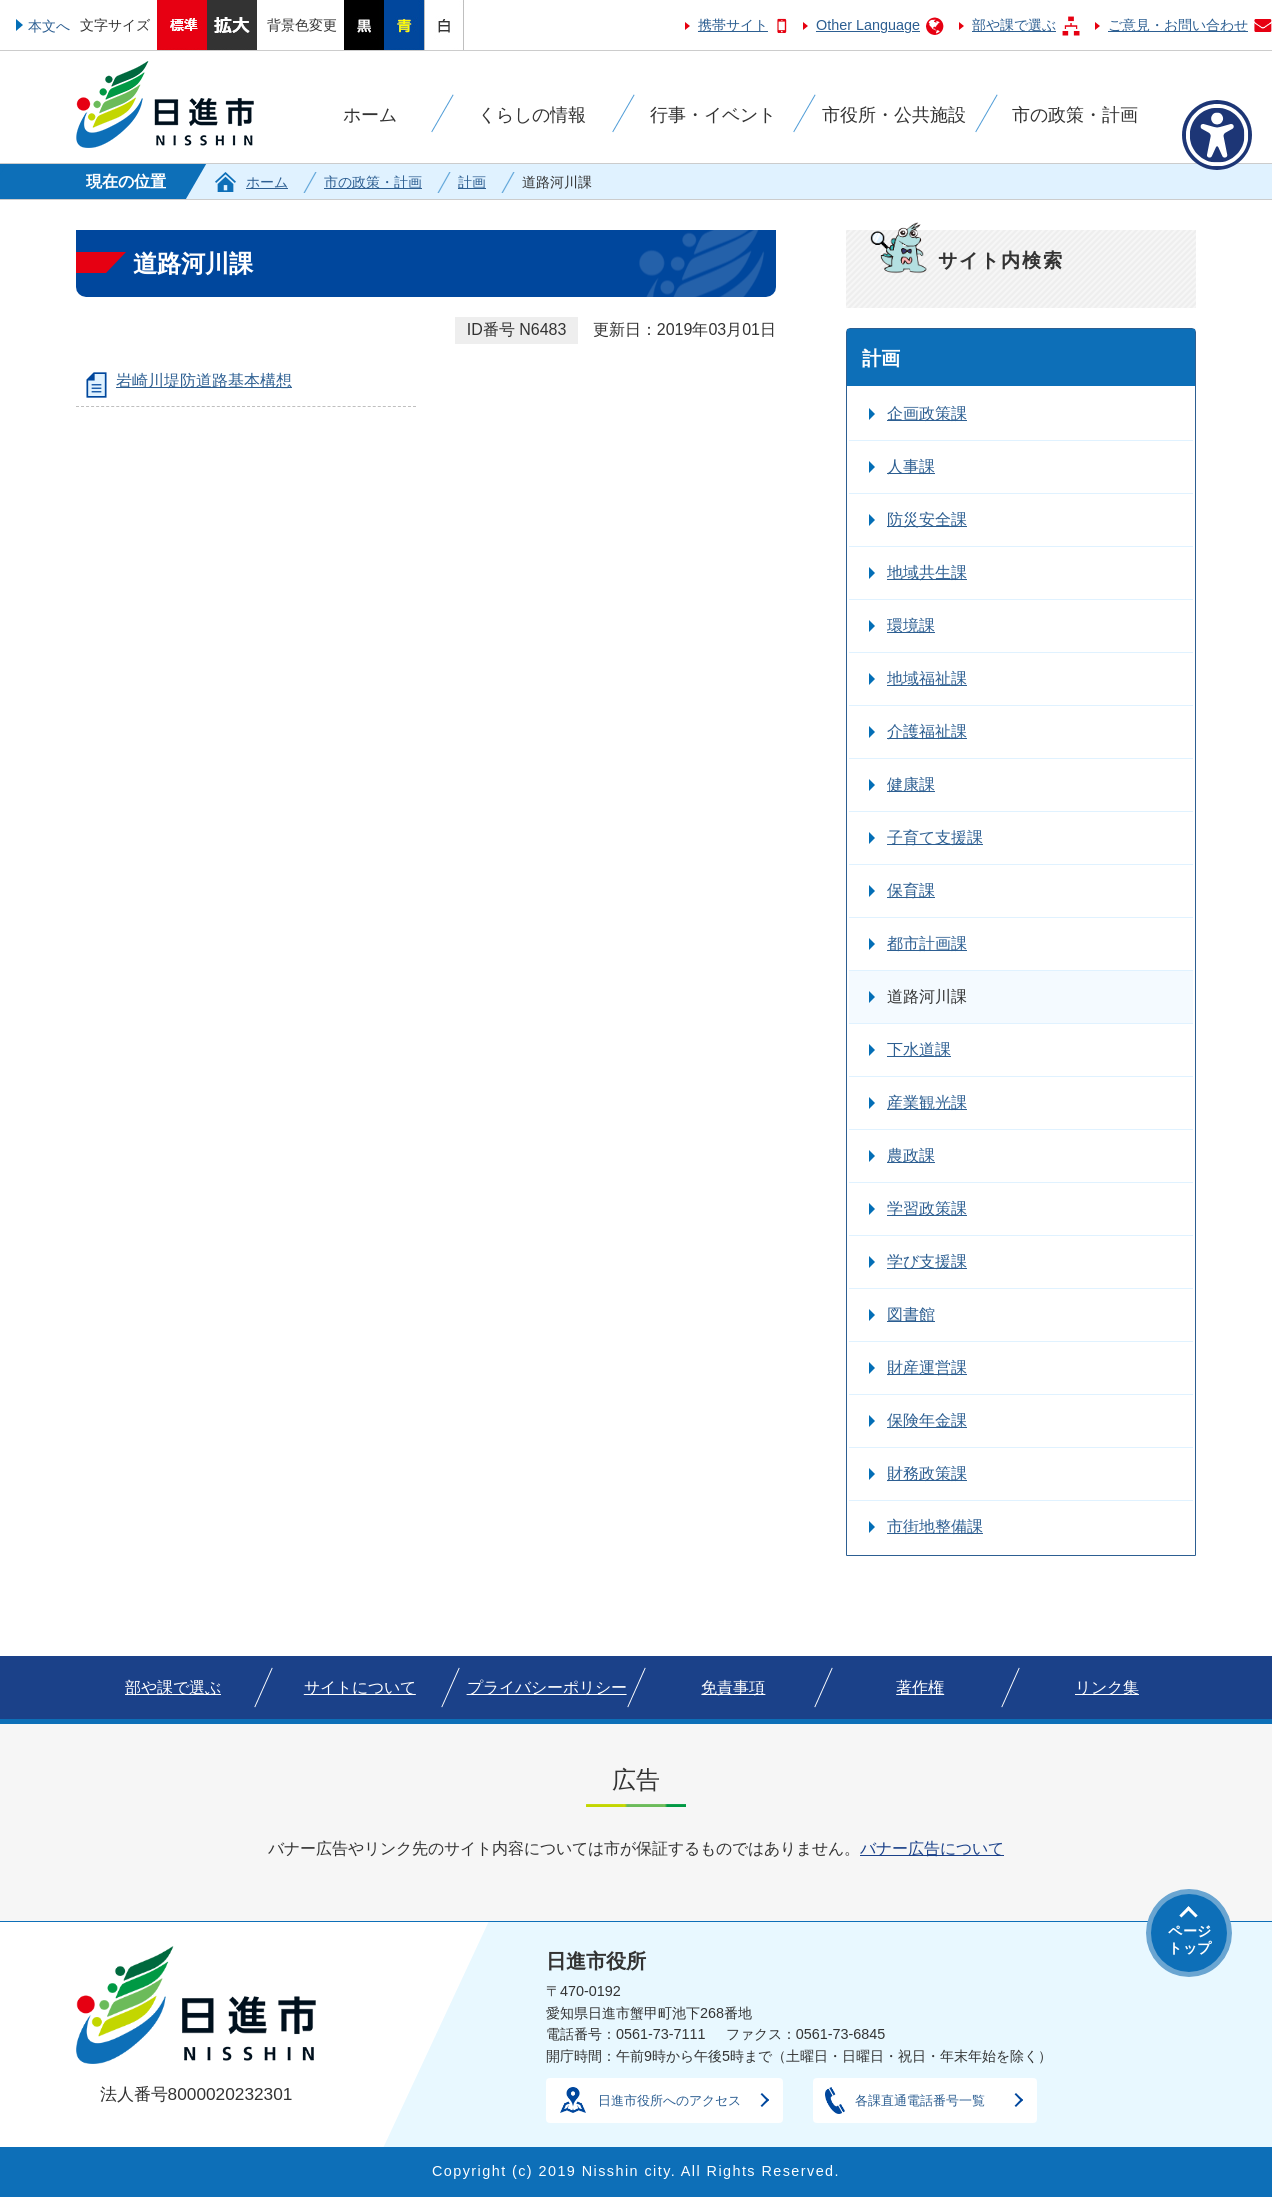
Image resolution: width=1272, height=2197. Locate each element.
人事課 (911, 466)
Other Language (868, 25)
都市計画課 (927, 943)
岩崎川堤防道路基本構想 (204, 380)
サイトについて (360, 1687)
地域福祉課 (927, 678)
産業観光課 (927, 1102)
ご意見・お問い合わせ (1178, 25)
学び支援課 (927, 1261)
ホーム (267, 182)
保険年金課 (927, 1420)
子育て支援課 (935, 837)
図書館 (911, 1314)
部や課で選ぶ (1014, 25)
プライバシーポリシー (547, 1687)
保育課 (911, 890)
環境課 (911, 625)
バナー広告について (932, 1848)
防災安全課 (927, 519)
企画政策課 (927, 413)
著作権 (920, 1687)
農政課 (911, 1155)
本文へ (49, 26)
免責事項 (733, 1687)
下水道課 (919, 1049)
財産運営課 (927, 1367)
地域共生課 (927, 572)
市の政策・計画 (373, 182)
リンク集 (1107, 1687)
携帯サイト (733, 25)
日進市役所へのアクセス (669, 2100)
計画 (472, 182)
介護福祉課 (927, 731)
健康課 (911, 784)
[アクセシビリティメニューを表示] (1217, 135)
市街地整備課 (935, 1526)
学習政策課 (927, 1208)
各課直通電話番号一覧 (920, 2100)
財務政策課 (927, 1473)
